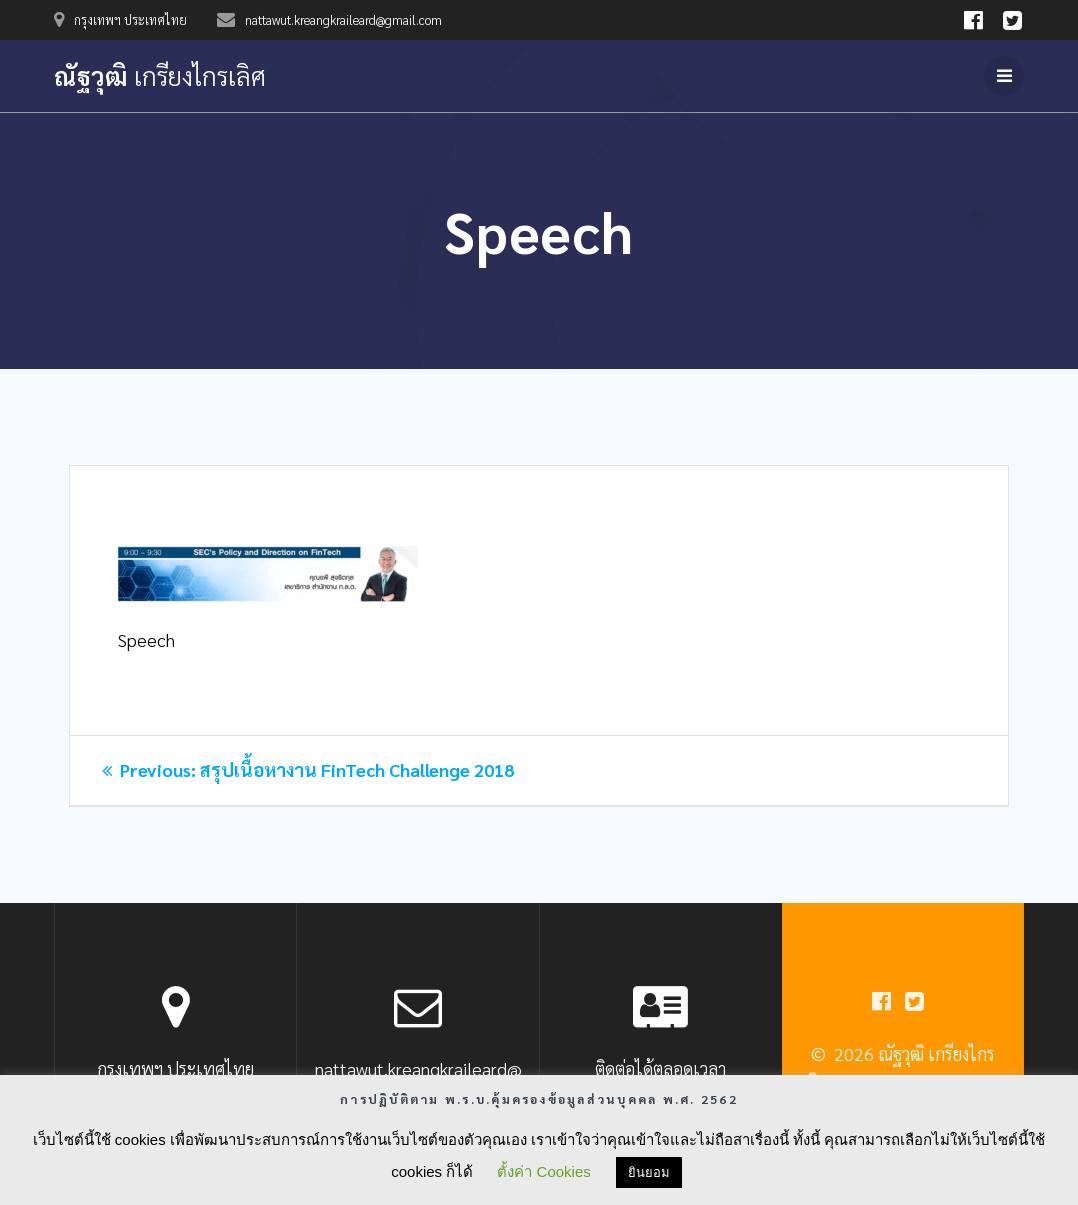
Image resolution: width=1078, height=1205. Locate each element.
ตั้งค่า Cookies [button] (543, 1171)
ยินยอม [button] (649, 1172)
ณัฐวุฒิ (160, 76)
